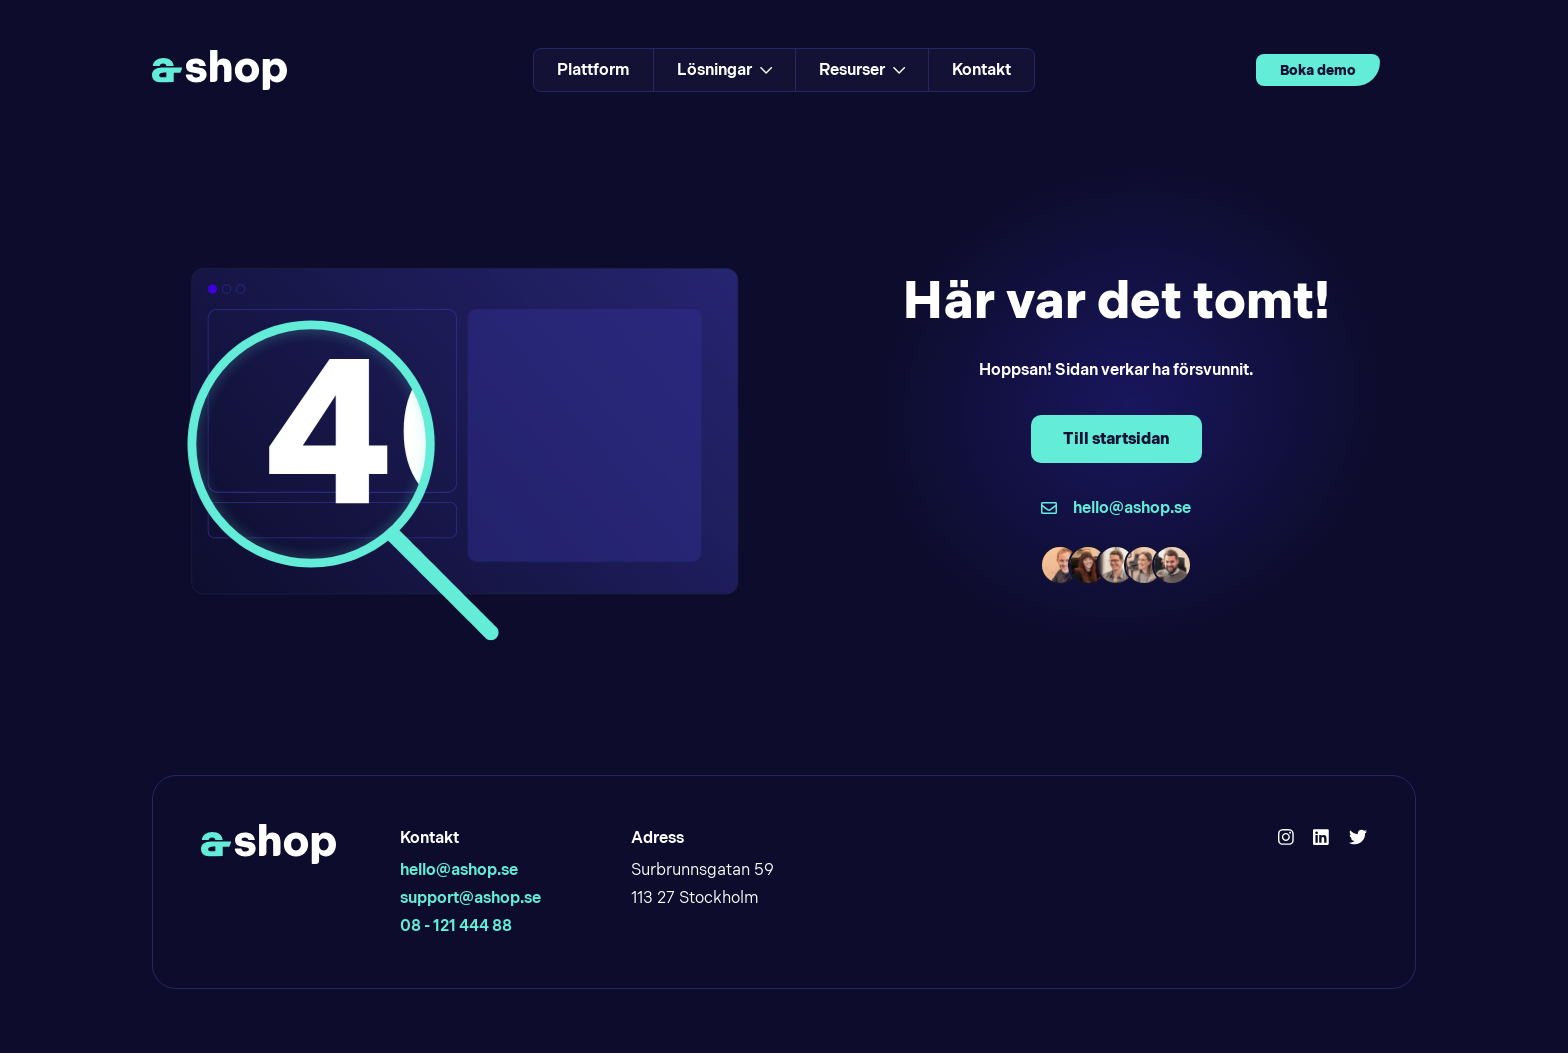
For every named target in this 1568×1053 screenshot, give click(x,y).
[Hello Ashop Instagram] (1286, 838)
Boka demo (1318, 70)
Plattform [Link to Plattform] (593, 69)
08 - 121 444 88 (456, 925)
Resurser (862, 69)
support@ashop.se (470, 897)
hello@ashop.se (459, 869)
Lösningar (724, 69)
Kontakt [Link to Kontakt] (981, 69)
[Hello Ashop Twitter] (1358, 838)
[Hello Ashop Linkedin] (1321, 838)
